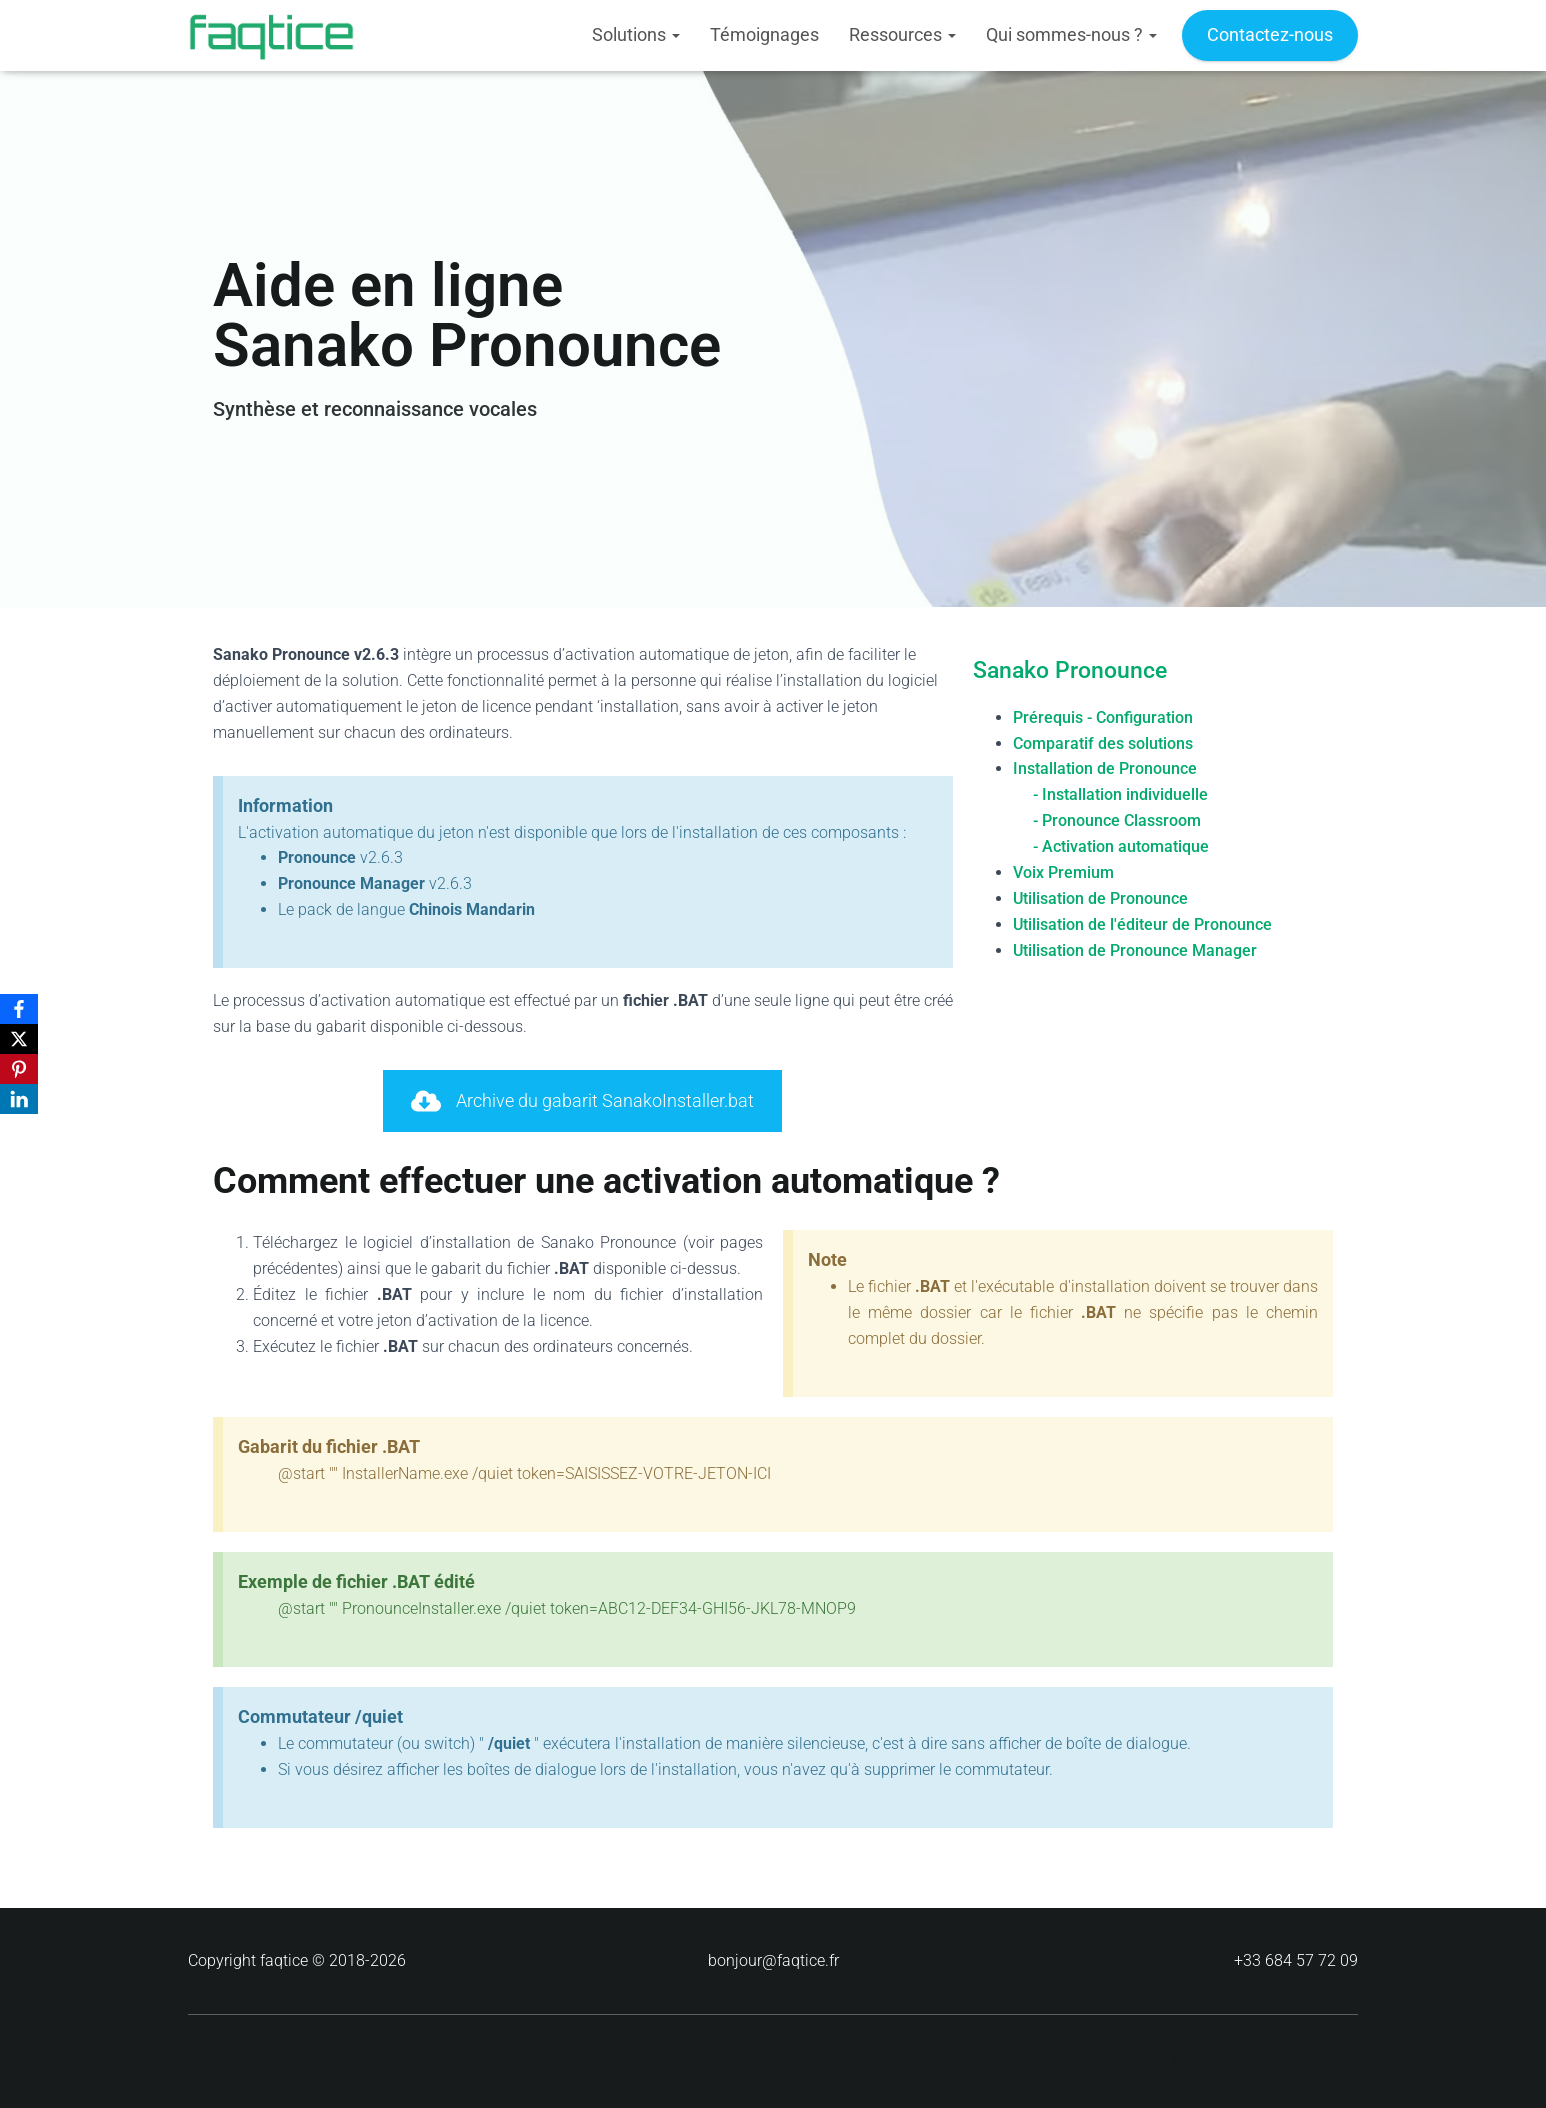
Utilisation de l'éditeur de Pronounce (1142, 923)
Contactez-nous (1270, 34)
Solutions (636, 34)
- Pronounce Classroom (1117, 820)
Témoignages (764, 34)
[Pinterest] (19, 1069)
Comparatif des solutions (1103, 742)
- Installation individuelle (1120, 794)
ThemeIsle (1321, 2062)
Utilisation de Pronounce (1100, 897)
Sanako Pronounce (1070, 670)
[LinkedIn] (19, 1099)
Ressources (902, 34)
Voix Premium (1063, 871)
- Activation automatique (1121, 846)
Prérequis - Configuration (1103, 716)
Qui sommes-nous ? (1071, 34)
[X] (19, 1039)
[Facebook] (19, 1009)
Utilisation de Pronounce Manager (1135, 949)
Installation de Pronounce (1105, 768)
